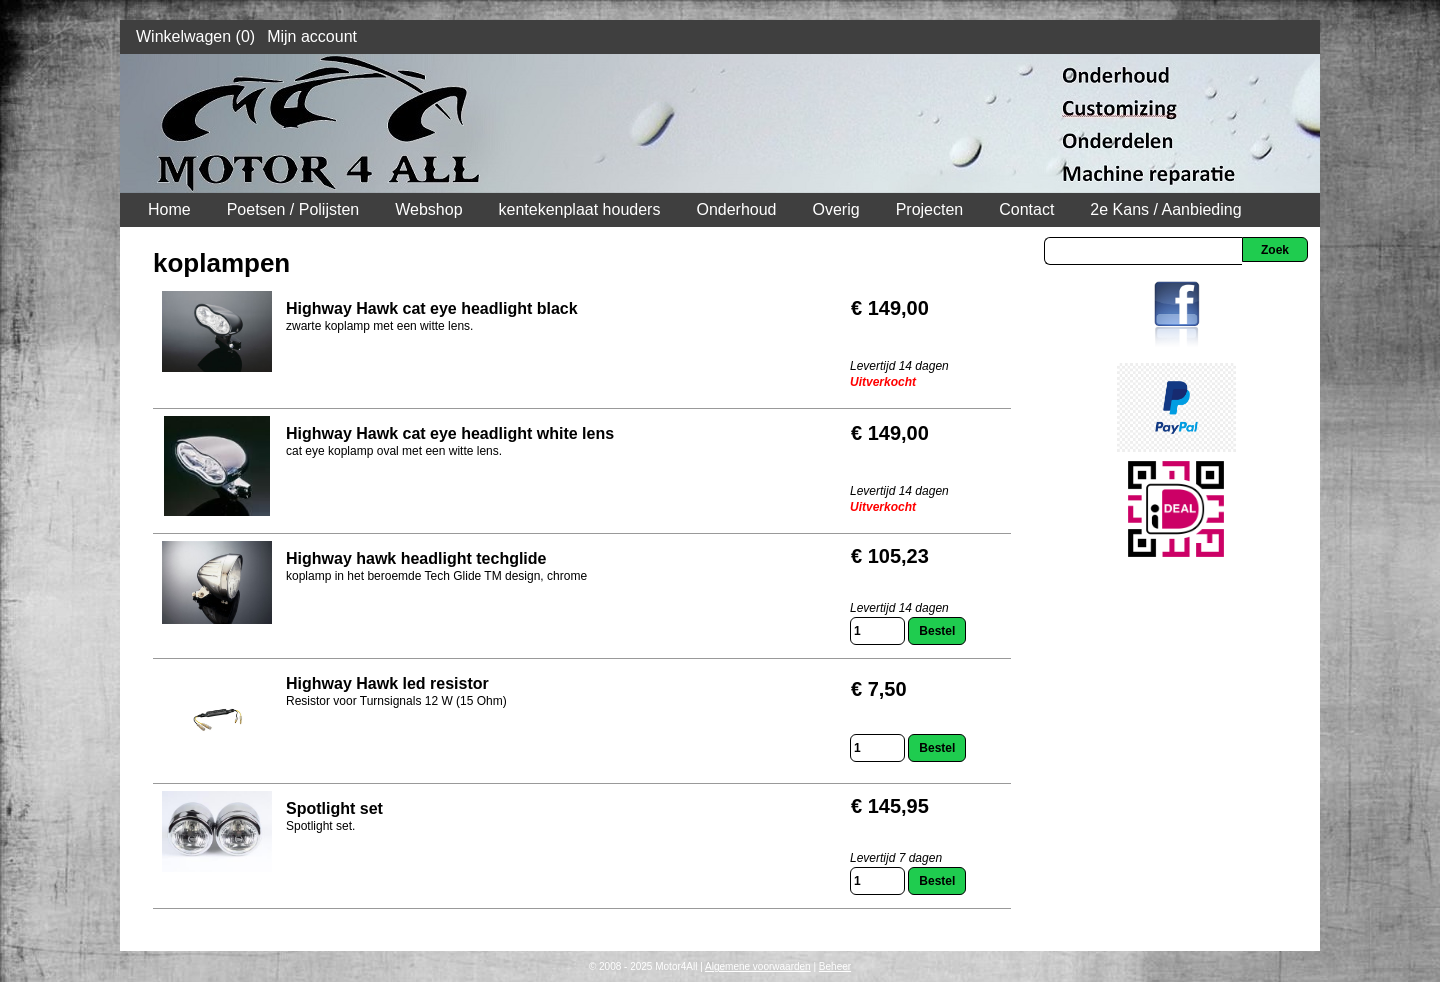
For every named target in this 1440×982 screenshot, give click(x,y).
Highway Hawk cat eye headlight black (432, 308)
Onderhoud (736, 209)
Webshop (428, 209)
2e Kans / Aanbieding (1165, 209)
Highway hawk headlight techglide (416, 558)
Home (169, 209)
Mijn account (312, 36)
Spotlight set (334, 808)
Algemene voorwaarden (758, 966)
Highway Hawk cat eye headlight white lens (450, 433)
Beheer (835, 966)
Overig (836, 209)
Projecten (930, 209)
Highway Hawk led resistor (387, 683)
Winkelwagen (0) (195, 36)
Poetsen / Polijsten (293, 209)
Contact (1026, 209)
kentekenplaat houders (580, 209)
